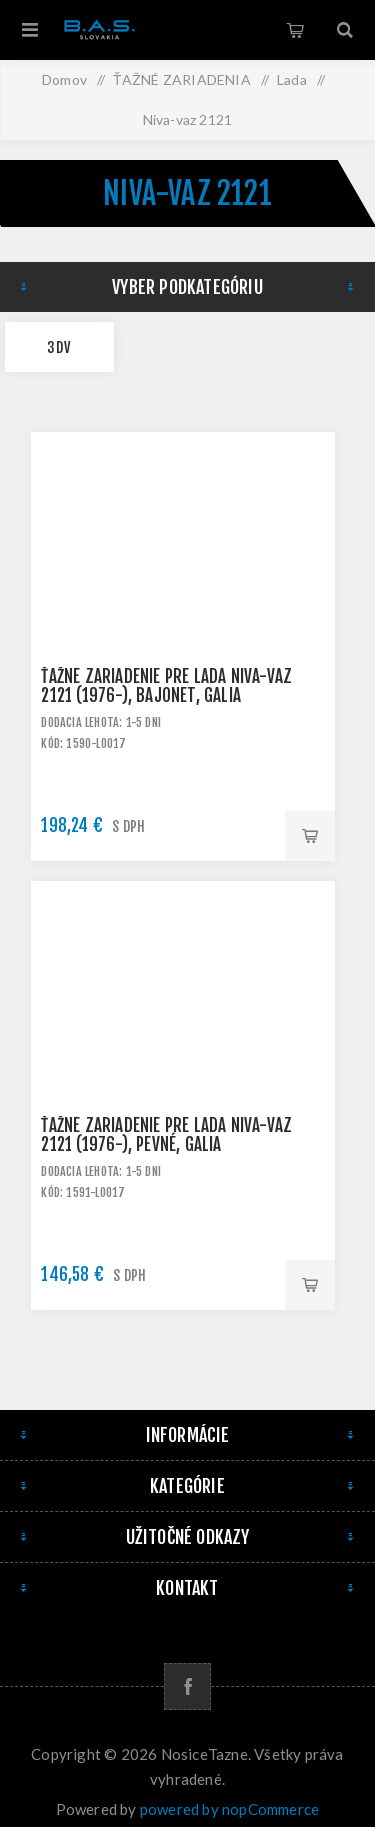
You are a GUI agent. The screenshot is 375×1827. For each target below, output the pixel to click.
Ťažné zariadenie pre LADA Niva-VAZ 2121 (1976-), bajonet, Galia (166, 686)
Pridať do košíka (310, 836)
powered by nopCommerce (229, 1809)
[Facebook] (187, 1686)
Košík (295, 30)
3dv (59, 347)
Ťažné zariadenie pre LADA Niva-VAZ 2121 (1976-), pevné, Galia (166, 1135)
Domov (64, 79)
